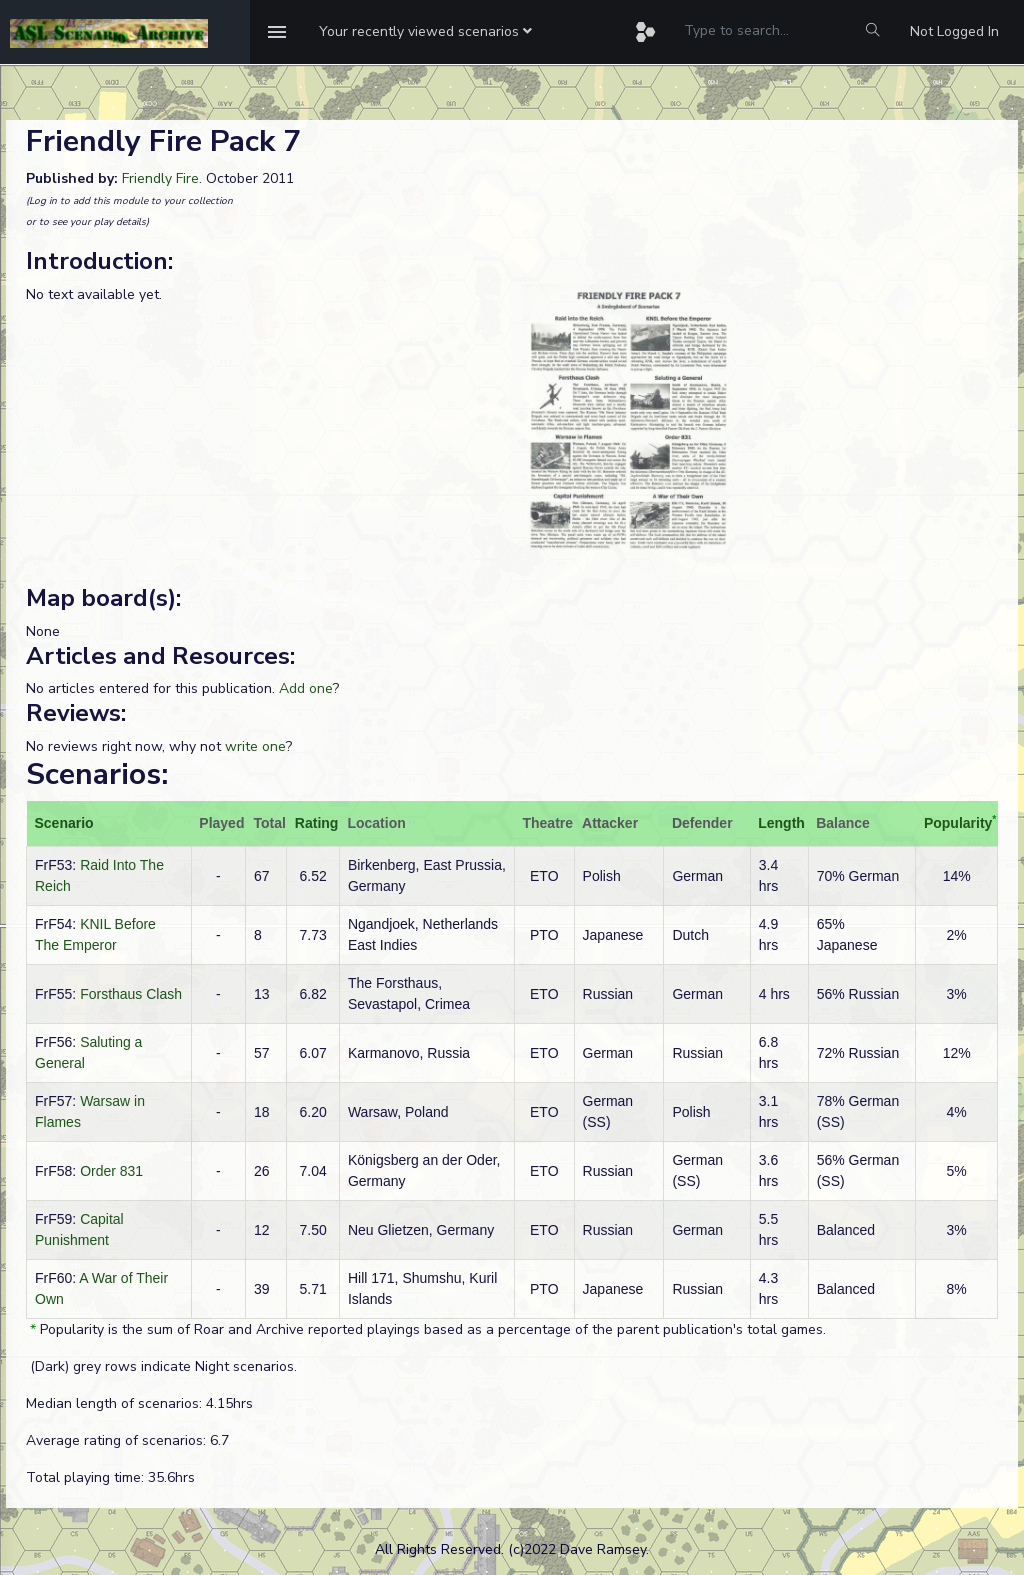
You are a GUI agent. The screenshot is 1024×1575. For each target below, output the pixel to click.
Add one (306, 688)
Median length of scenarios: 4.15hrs (139, 1403)
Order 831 (111, 1171)
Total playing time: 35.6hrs (110, 1477)
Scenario (64, 823)
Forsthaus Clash (131, 994)
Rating (317, 823)
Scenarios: (97, 774)
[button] (425, 32)
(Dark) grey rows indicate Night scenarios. (161, 1366)
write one (255, 746)
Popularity (958, 823)
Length (781, 823)
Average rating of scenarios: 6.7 (127, 1440)
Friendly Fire (160, 178)
